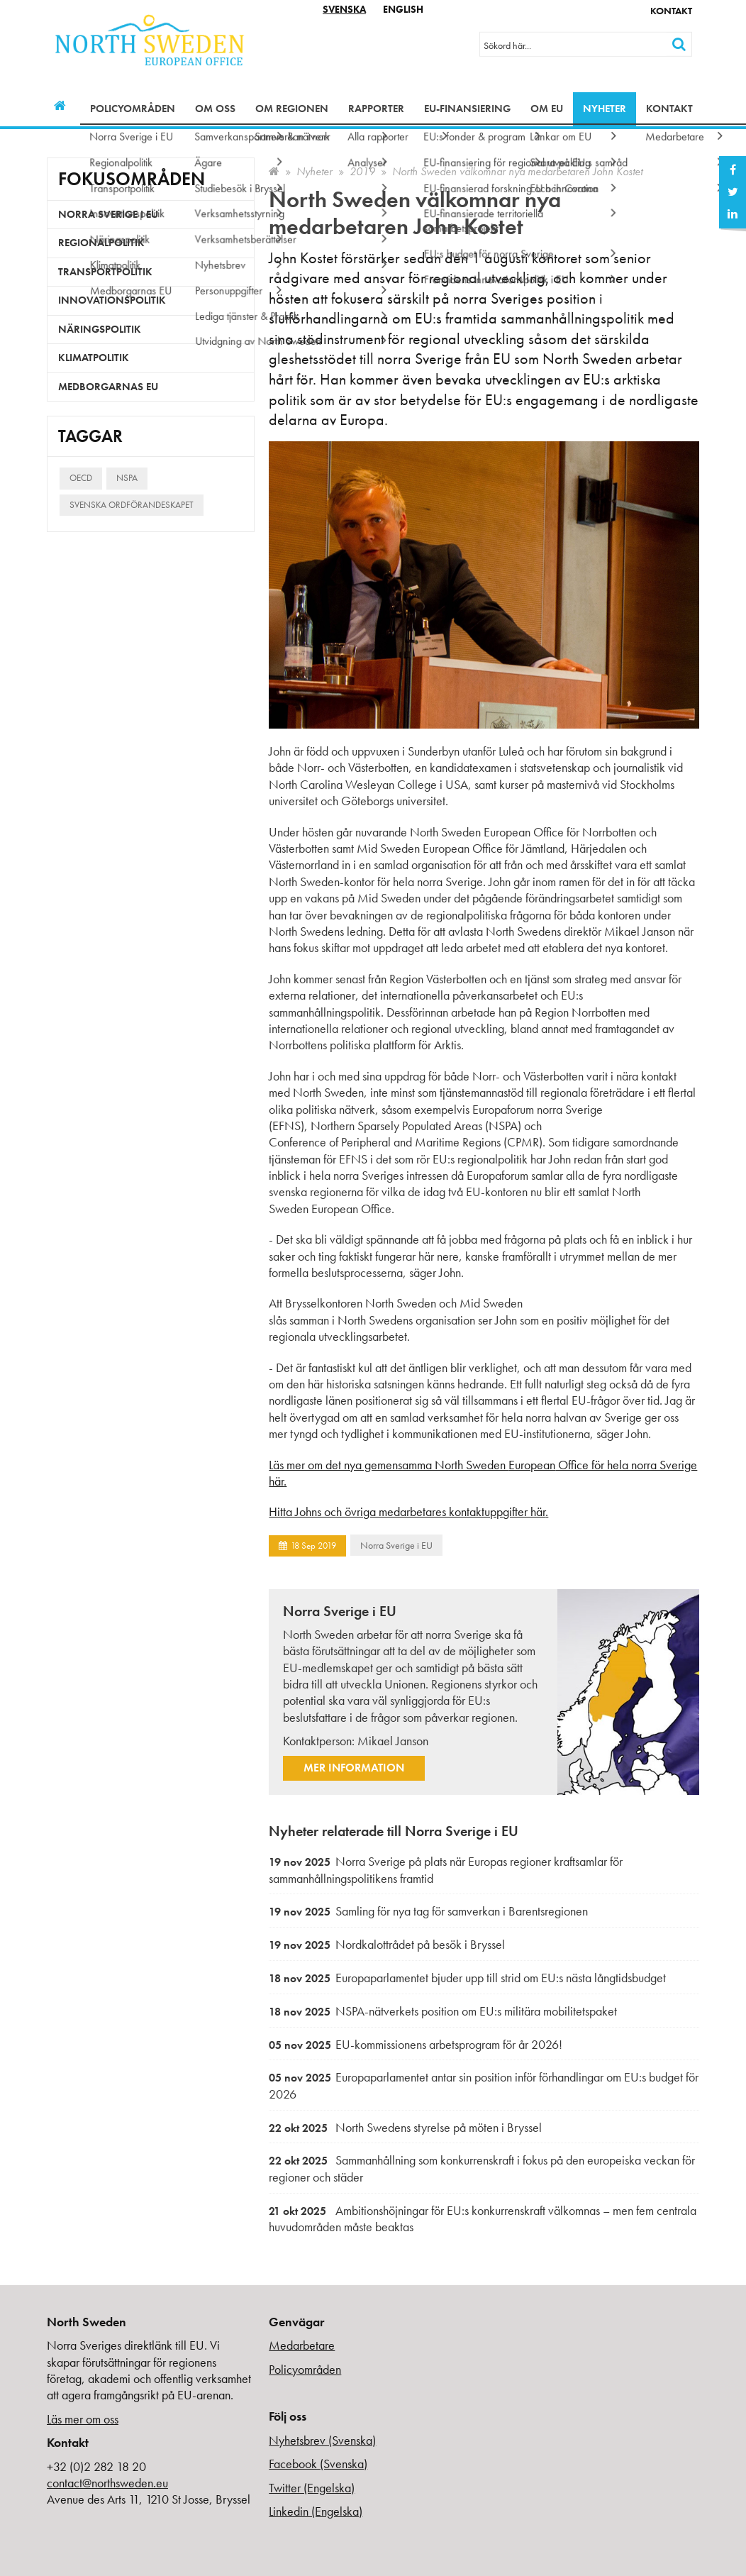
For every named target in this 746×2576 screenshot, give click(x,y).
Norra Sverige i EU (396, 1545)
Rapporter (376, 108)
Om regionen (291, 108)
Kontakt (671, 10)
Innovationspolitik (112, 300)
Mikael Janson (392, 1740)
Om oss (215, 108)
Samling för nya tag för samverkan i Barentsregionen (428, 1911)
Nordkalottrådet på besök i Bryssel (387, 1944)
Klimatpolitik (93, 357)
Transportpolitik (105, 272)
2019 (362, 171)
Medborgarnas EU (108, 387)
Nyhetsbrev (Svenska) (322, 2440)
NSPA (127, 478)
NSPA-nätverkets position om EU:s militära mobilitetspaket (443, 2011)
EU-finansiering (467, 108)
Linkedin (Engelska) (315, 2511)
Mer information (354, 1767)
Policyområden (132, 108)
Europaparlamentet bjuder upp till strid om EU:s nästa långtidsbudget (467, 1977)
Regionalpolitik (101, 243)
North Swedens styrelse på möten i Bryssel (405, 2127)
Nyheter (604, 108)
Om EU (546, 108)
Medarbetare (302, 2345)
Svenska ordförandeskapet (131, 505)
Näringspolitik (99, 329)
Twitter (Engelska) (312, 2488)
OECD (80, 478)
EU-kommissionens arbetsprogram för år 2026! (415, 2044)
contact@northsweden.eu (107, 2483)
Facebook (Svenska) (318, 2463)
